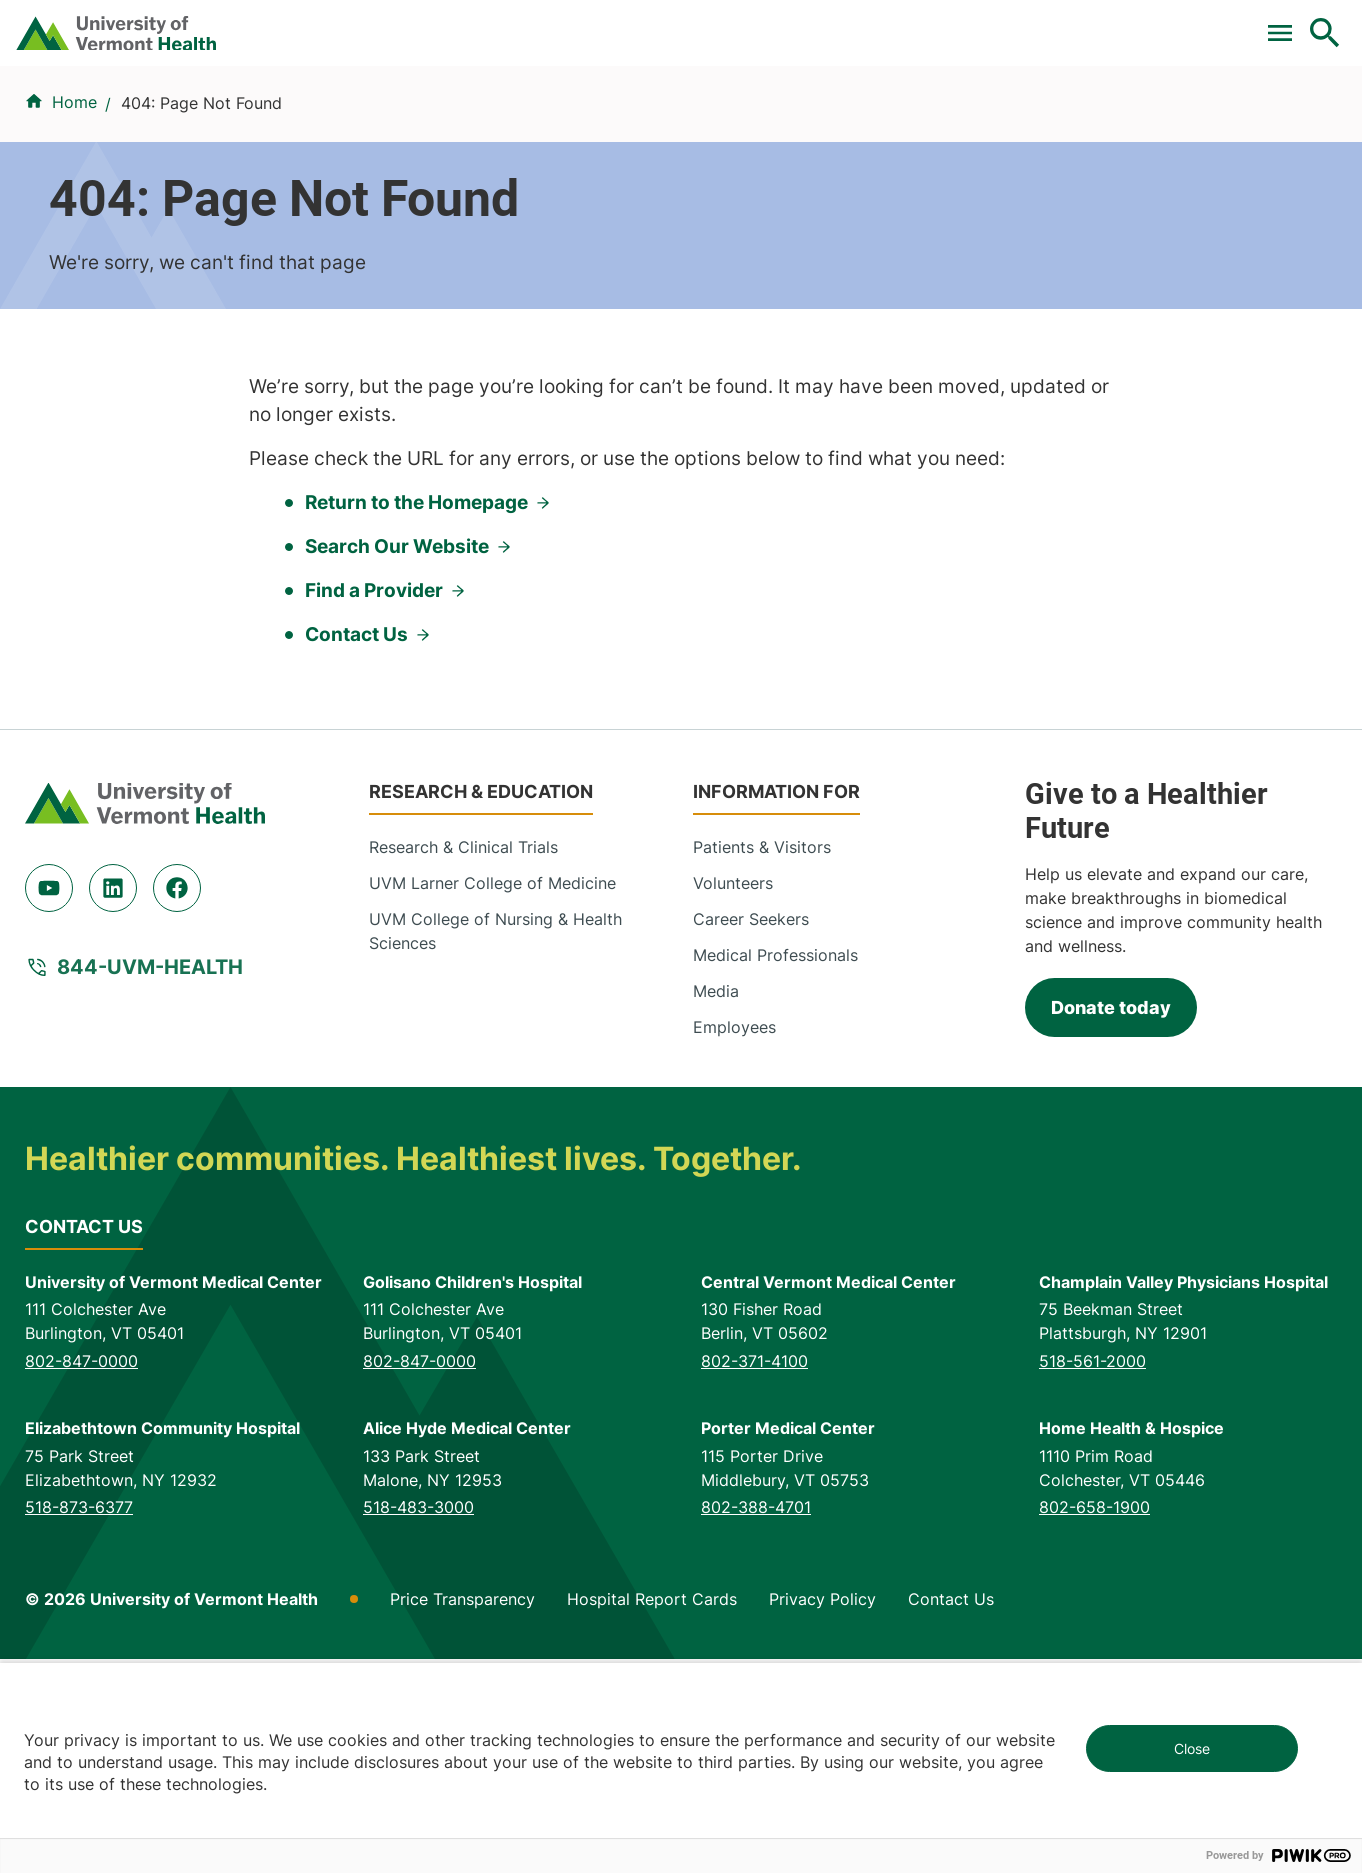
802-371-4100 (754, 1575)
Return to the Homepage (416, 716)
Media (716, 1205)
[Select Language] (1122, 22)
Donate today (1111, 1222)
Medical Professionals (775, 1169)
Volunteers (733, 1097)
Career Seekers (751, 1133)
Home (74, 221)
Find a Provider (479, 122)
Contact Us (356, 848)
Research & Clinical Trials (463, 1061)
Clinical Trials (561, 23)
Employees (734, 1241)
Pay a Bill (440, 23)
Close (1192, 1748)
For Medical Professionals (744, 23)
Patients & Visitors (997, 122)
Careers (997, 23)
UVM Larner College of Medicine (492, 1097)
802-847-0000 (81, 1575)
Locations (850, 122)
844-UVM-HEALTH (150, 1181)
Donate (904, 23)
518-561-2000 (1092, 1575)
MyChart (1288, 23)
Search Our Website (397, 760)
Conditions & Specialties (676, 122)
